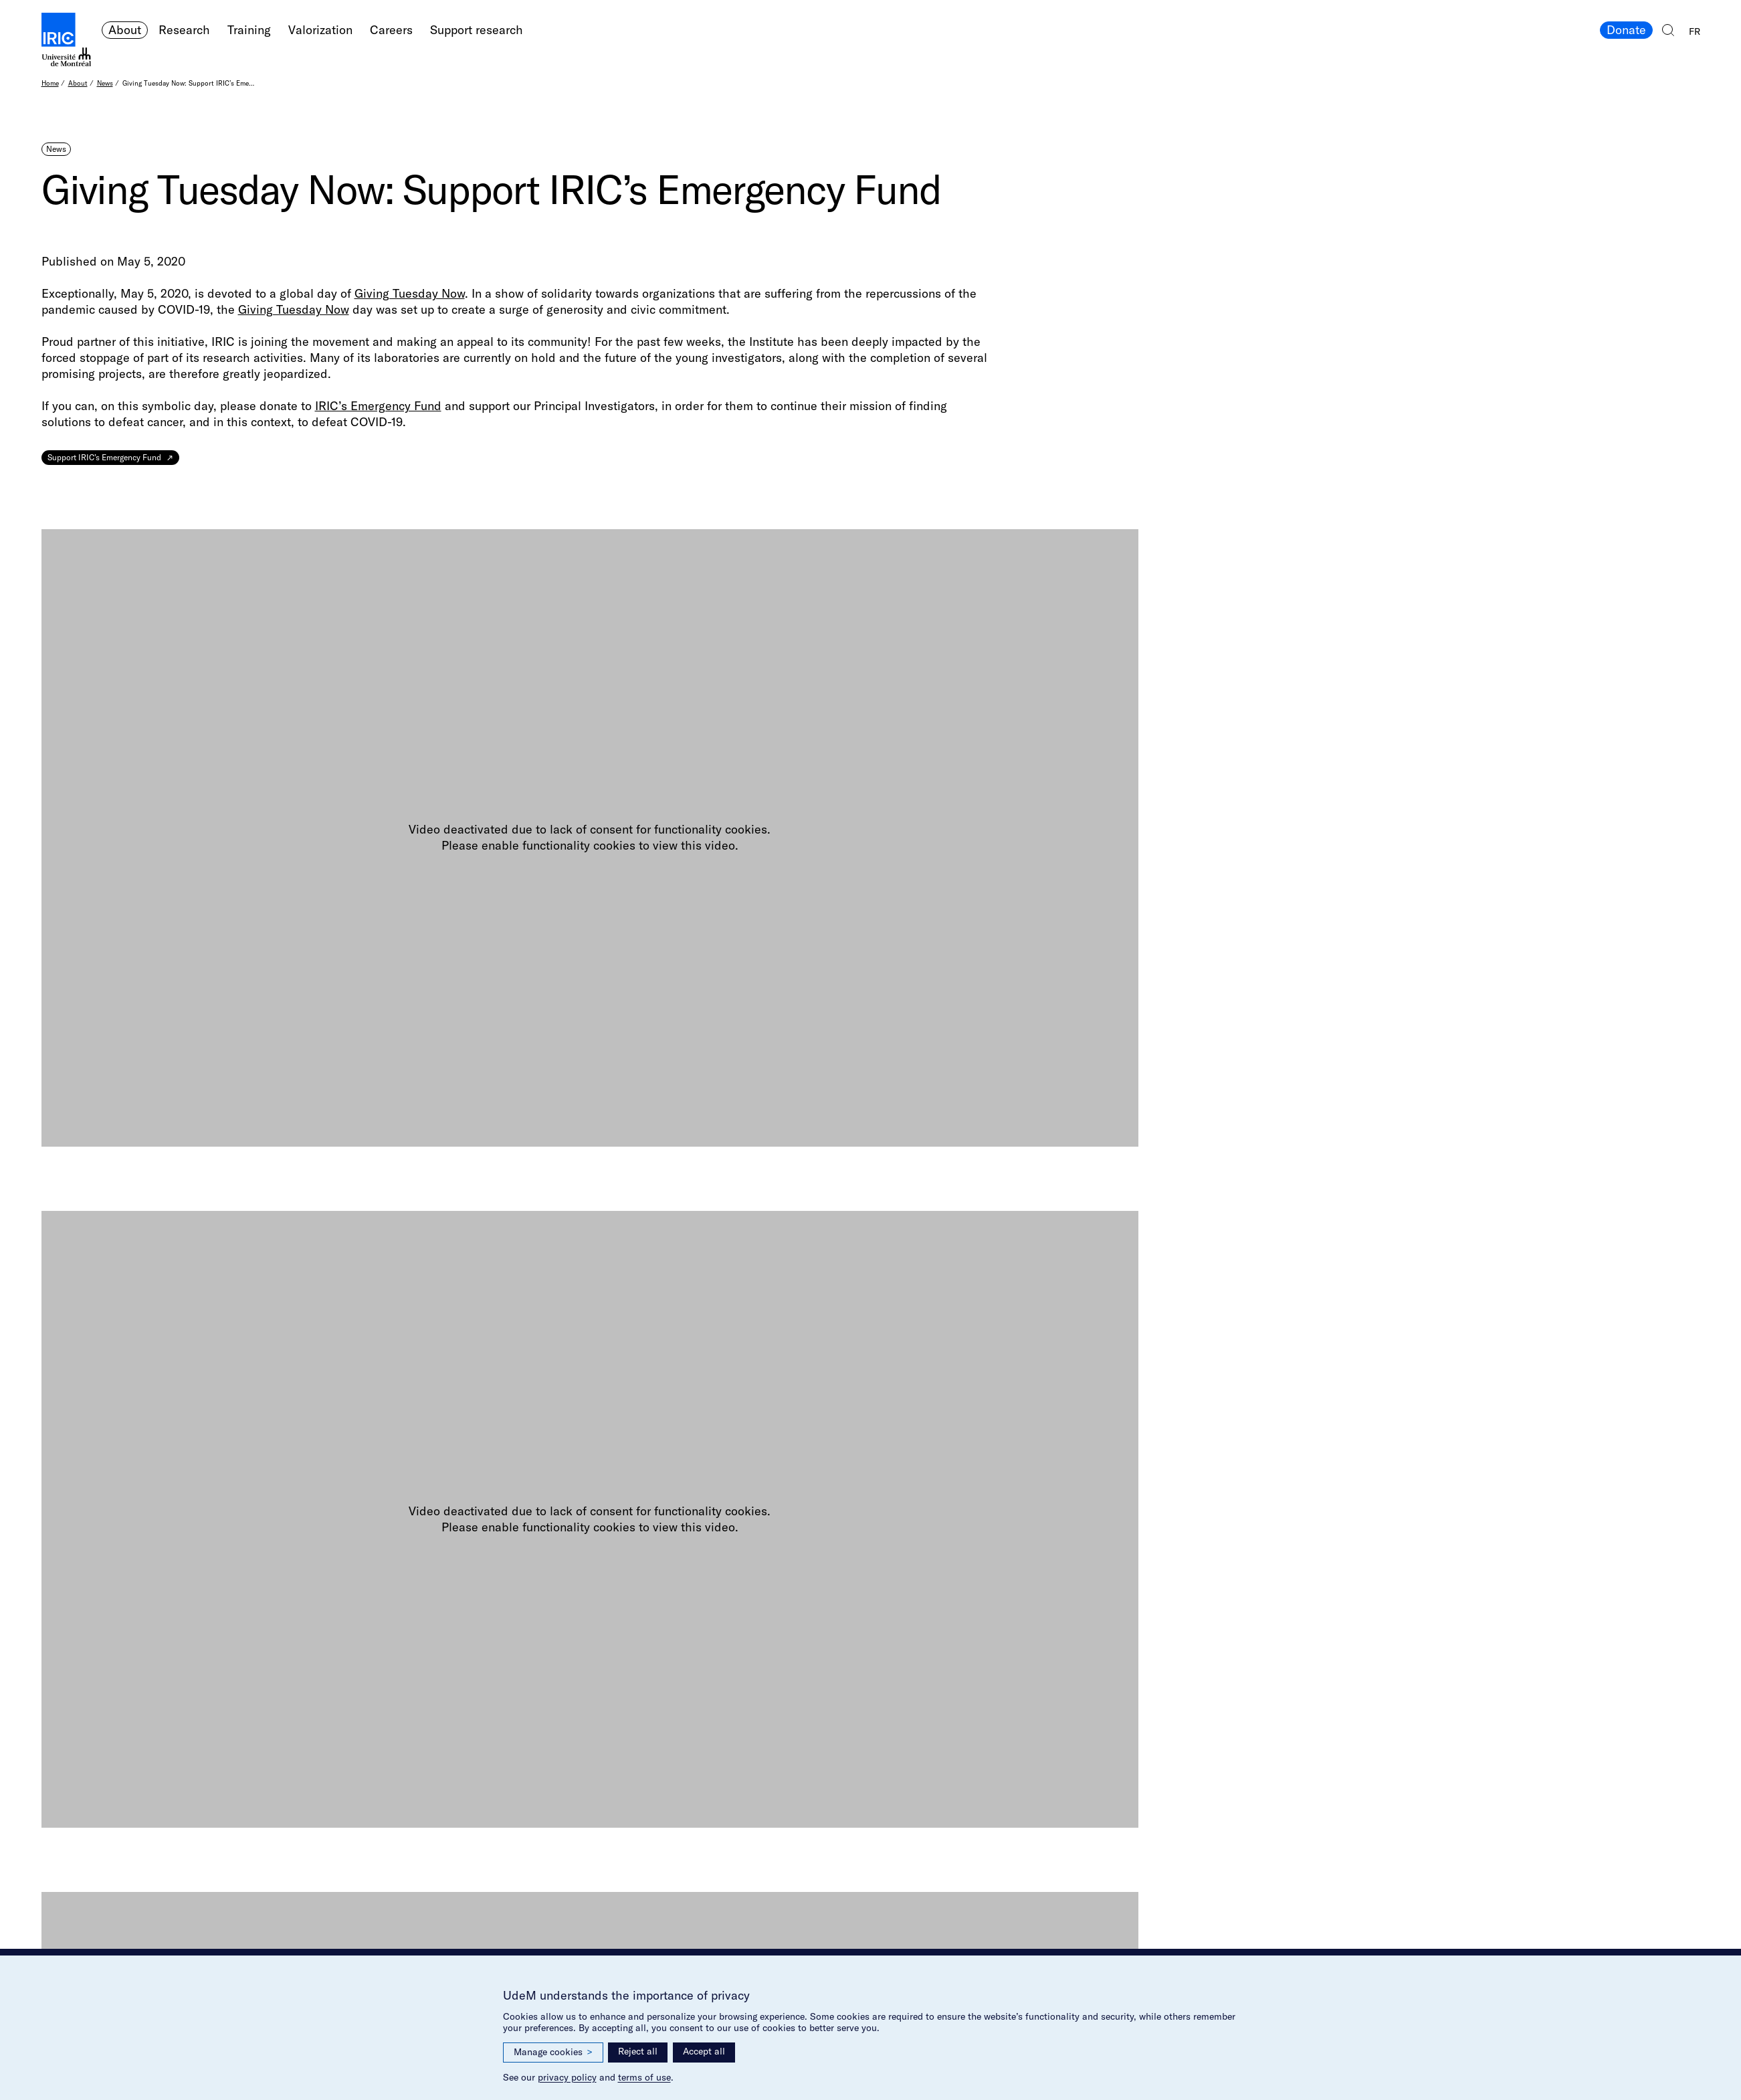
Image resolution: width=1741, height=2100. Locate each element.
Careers (391, 29)
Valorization (320, 29)
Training (249, 29)
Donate (1626, 29)
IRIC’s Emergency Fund (378, 405)
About (124, 29)
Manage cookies (553, 2052)
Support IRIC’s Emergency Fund (104, 457)
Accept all (704, 2051)
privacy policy (567, 2077)
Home (50, 83)
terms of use (644, 2077)
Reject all (637, 2051)
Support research (476, 29)
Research (184, 29)
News (105, 83)
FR (1694, 31)
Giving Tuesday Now (409, 293)
